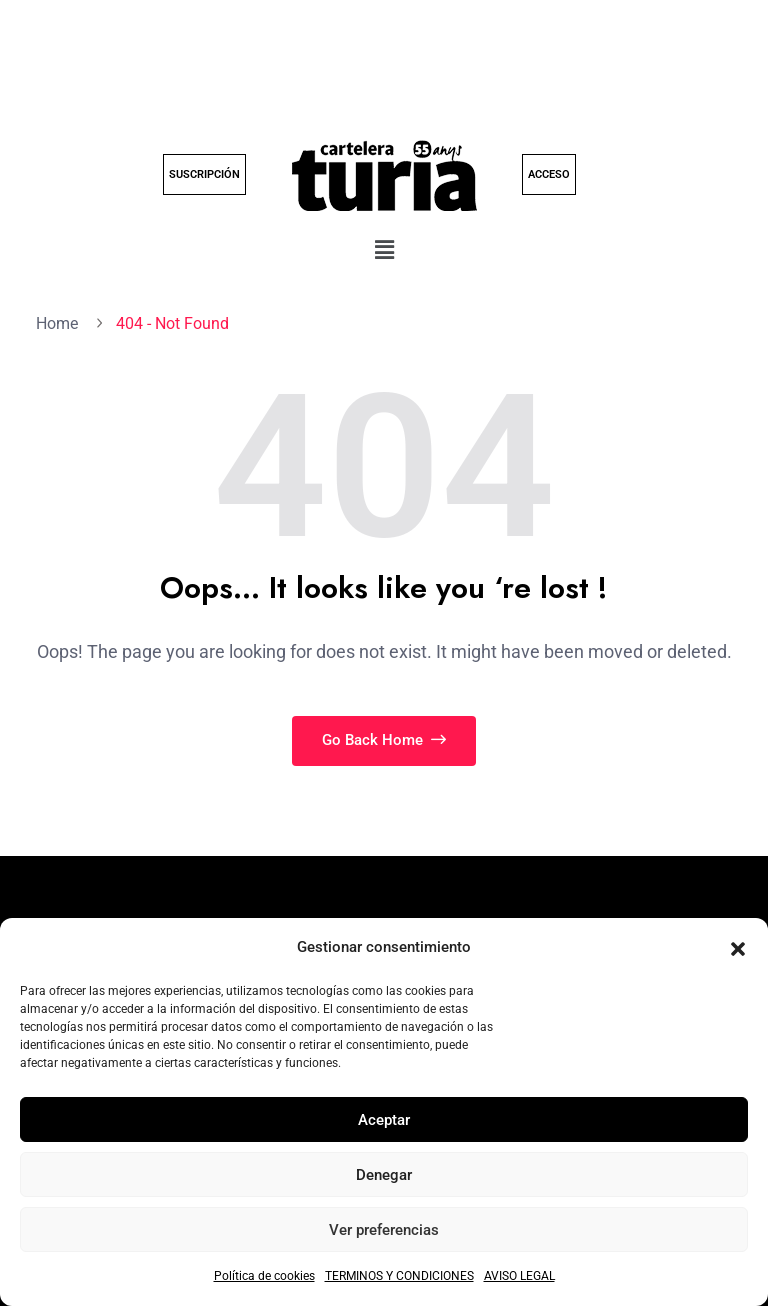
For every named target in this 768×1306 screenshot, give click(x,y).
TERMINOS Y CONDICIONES (399, 1276)
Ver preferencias (384, 1230)
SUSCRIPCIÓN (204, 174)
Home (61, 323)
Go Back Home (384, 740)
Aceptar (384, 1120)
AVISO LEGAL (519, 1276)
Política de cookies (264, 1276)
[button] (738, 948)
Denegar (384, 1175)
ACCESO (549, 174)
